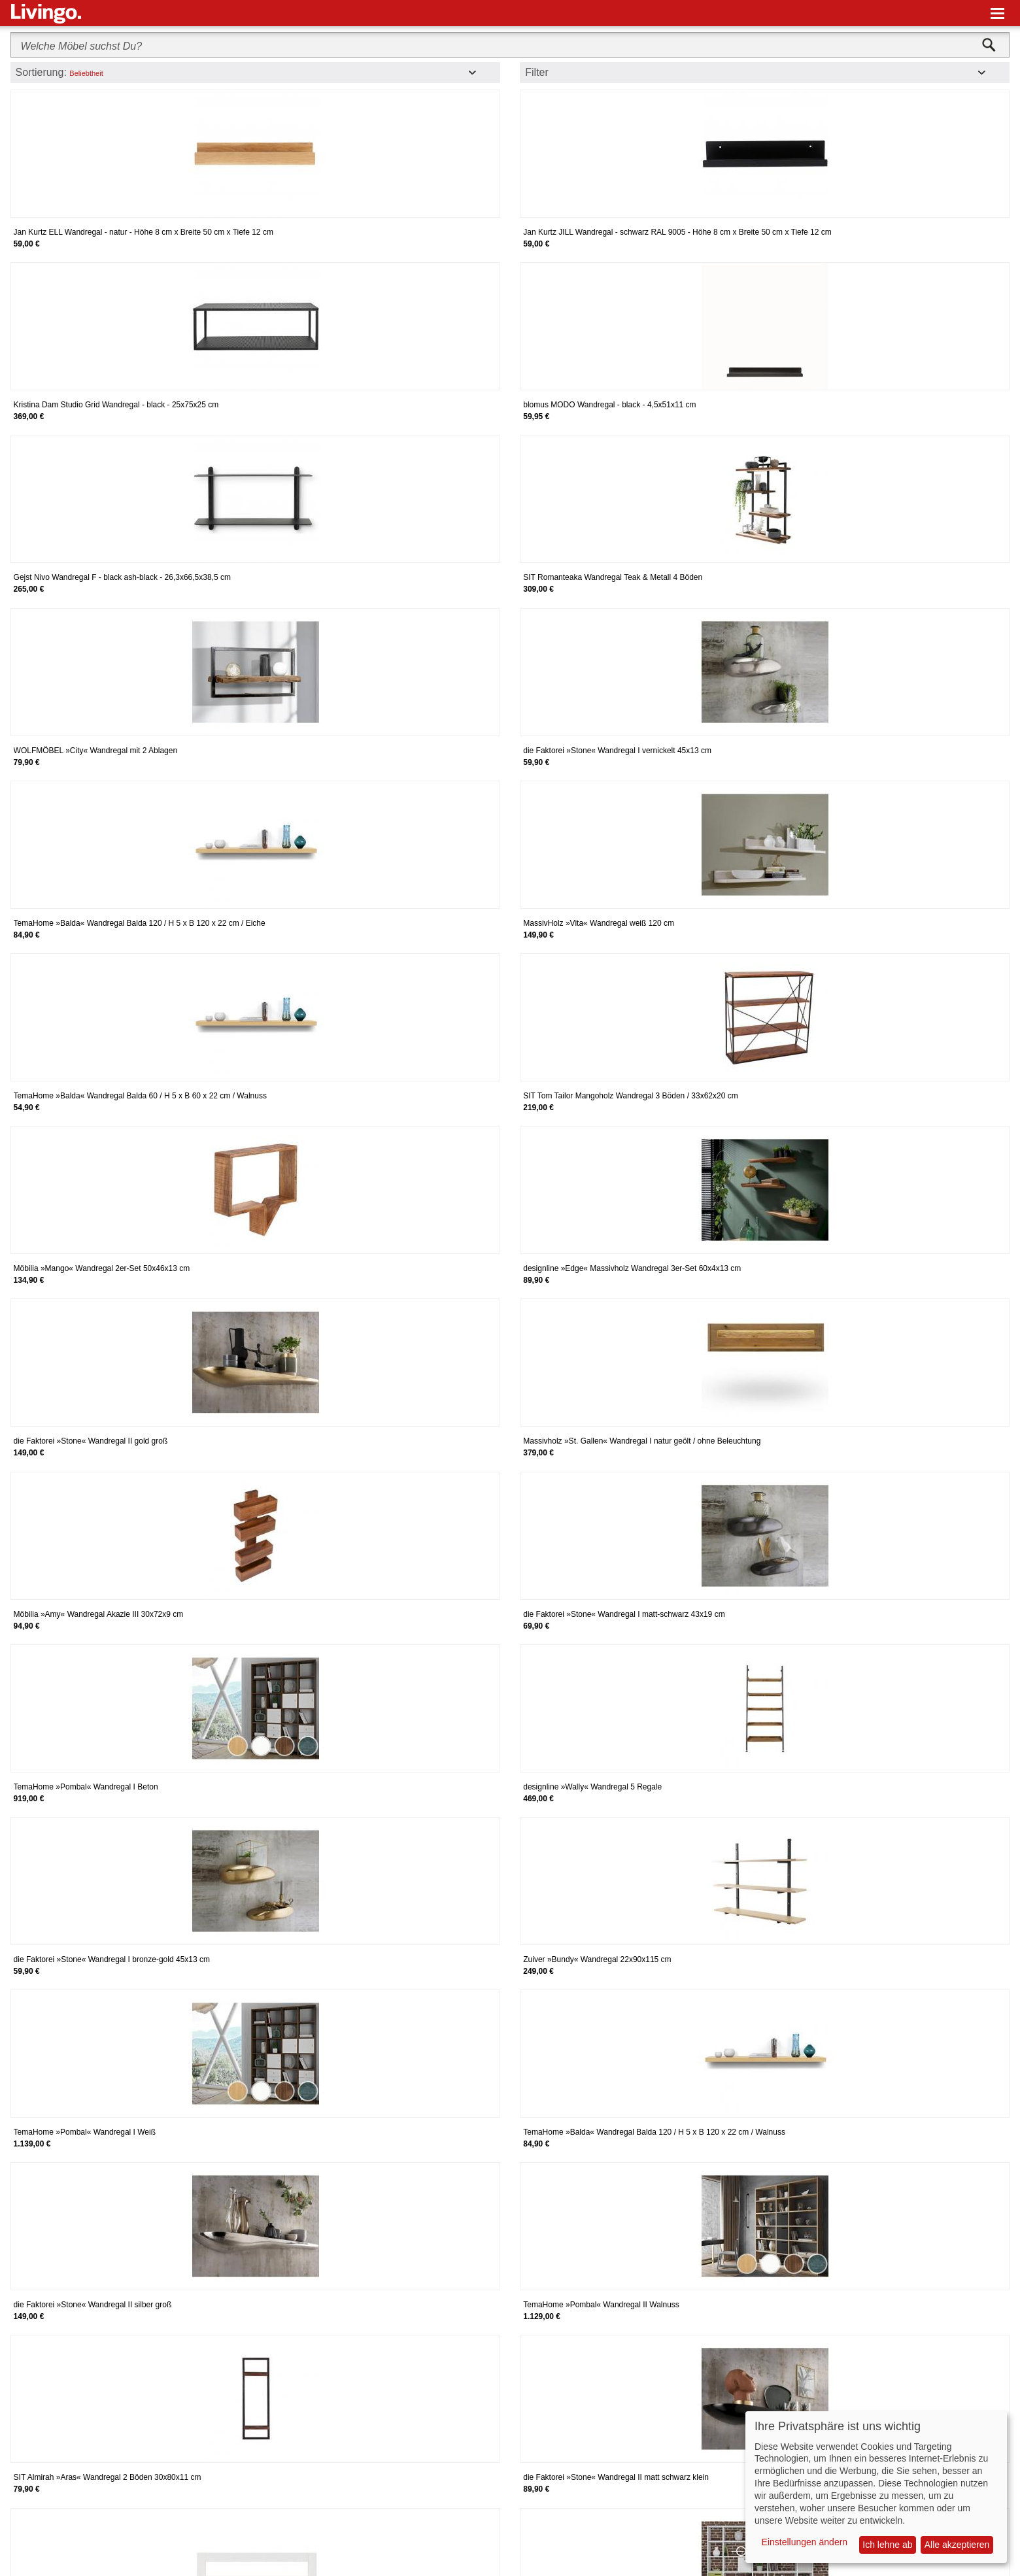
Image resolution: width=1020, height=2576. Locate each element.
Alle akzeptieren (957, 2544)
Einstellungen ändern (805, 2542)
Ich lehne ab (887, 2544)
